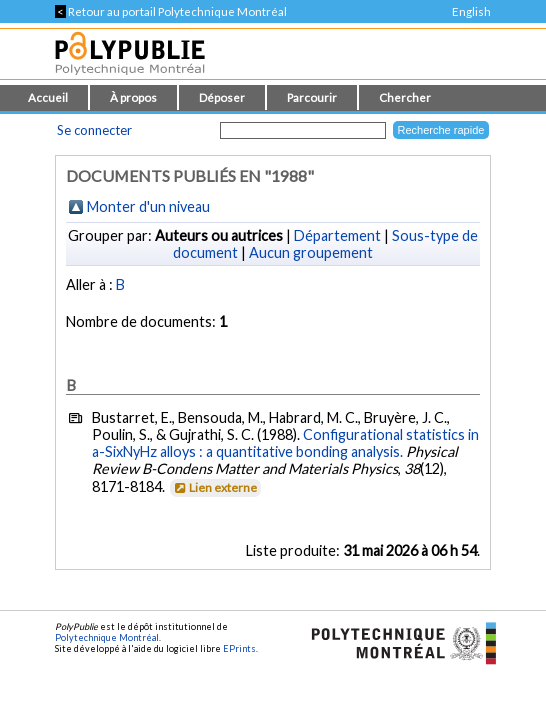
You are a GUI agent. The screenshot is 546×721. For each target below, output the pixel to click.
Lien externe (214, 487)
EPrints (239, 648)
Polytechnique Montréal (107, 637)
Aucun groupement (311, 252)
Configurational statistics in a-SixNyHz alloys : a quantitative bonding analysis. (285, 443)
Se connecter (94, 130)
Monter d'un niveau (148, 206)
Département (337, 235)
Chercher (405, 97)
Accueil (48, 97)
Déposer (222, 97)
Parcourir (312, 97)
